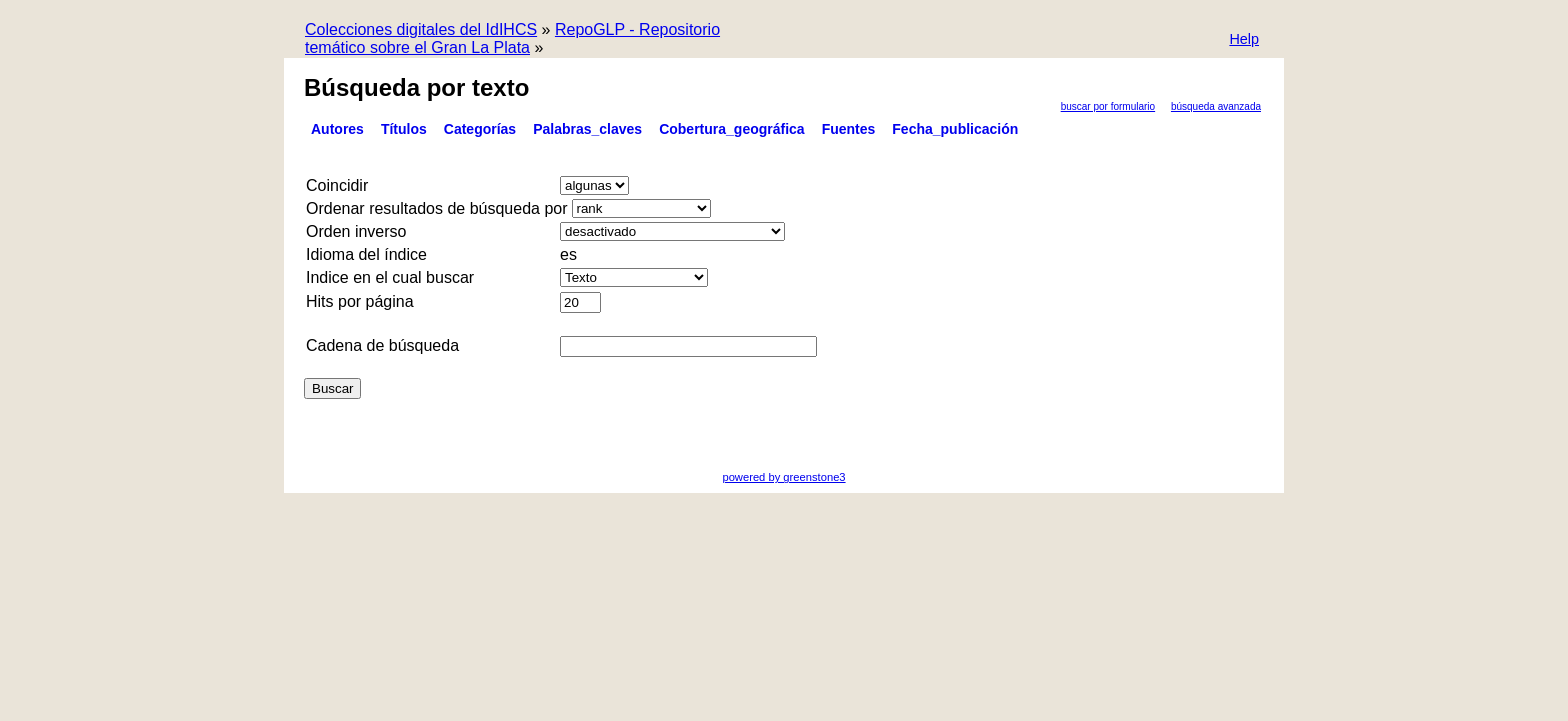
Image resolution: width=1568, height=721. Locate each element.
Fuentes (849, 129)
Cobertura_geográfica (731, 129)
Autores (337, 129)
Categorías (480, 129)
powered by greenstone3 (783, 477)
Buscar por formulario (1108, 106)
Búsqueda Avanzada (1216, 106)
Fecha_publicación (955, 129)
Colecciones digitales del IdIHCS (421, 29)
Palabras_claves (587, 129)
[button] (1244, 40)
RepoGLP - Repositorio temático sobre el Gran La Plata (512, 38)
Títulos (404, 129)
